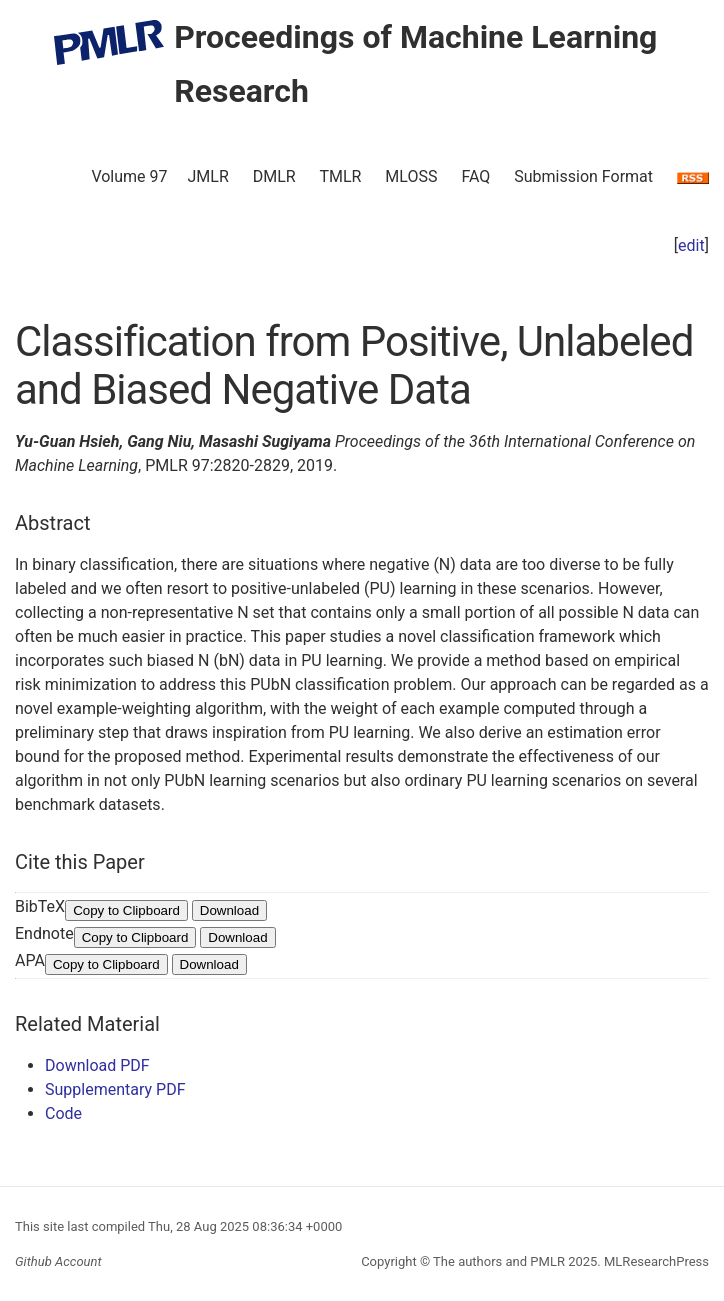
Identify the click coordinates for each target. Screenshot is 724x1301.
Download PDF (97, 1065)
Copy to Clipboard (126, 910)
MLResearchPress (655, 1261)
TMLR (340, 176)
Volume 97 (129, 176)
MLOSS (411, 176)
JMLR (208, 176)
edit (691, 245)
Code (63, 1113)
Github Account (58, 1261)
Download (229, 910)
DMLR (274, 176)
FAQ (475, 176)
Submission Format (583, 176)
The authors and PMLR (499, 1261)
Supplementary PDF (115, 1089)
